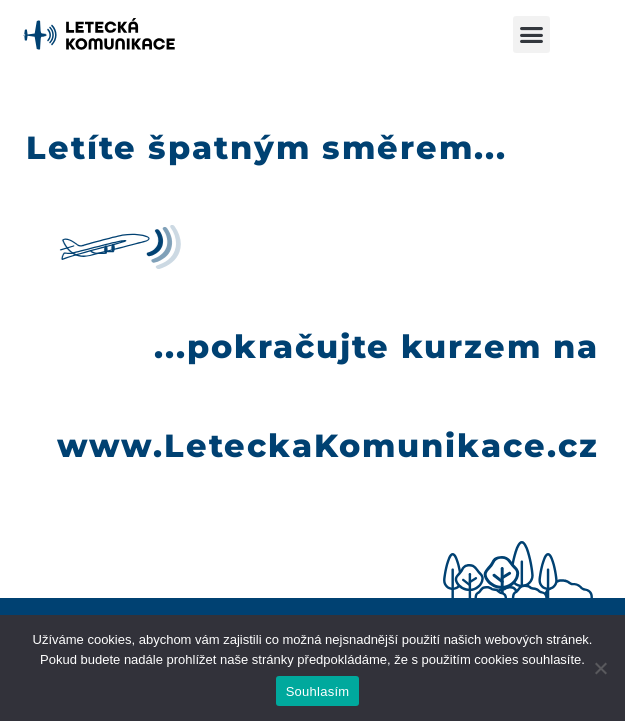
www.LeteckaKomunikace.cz (328, 445)
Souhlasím (318, 691)
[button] (532, 35)
